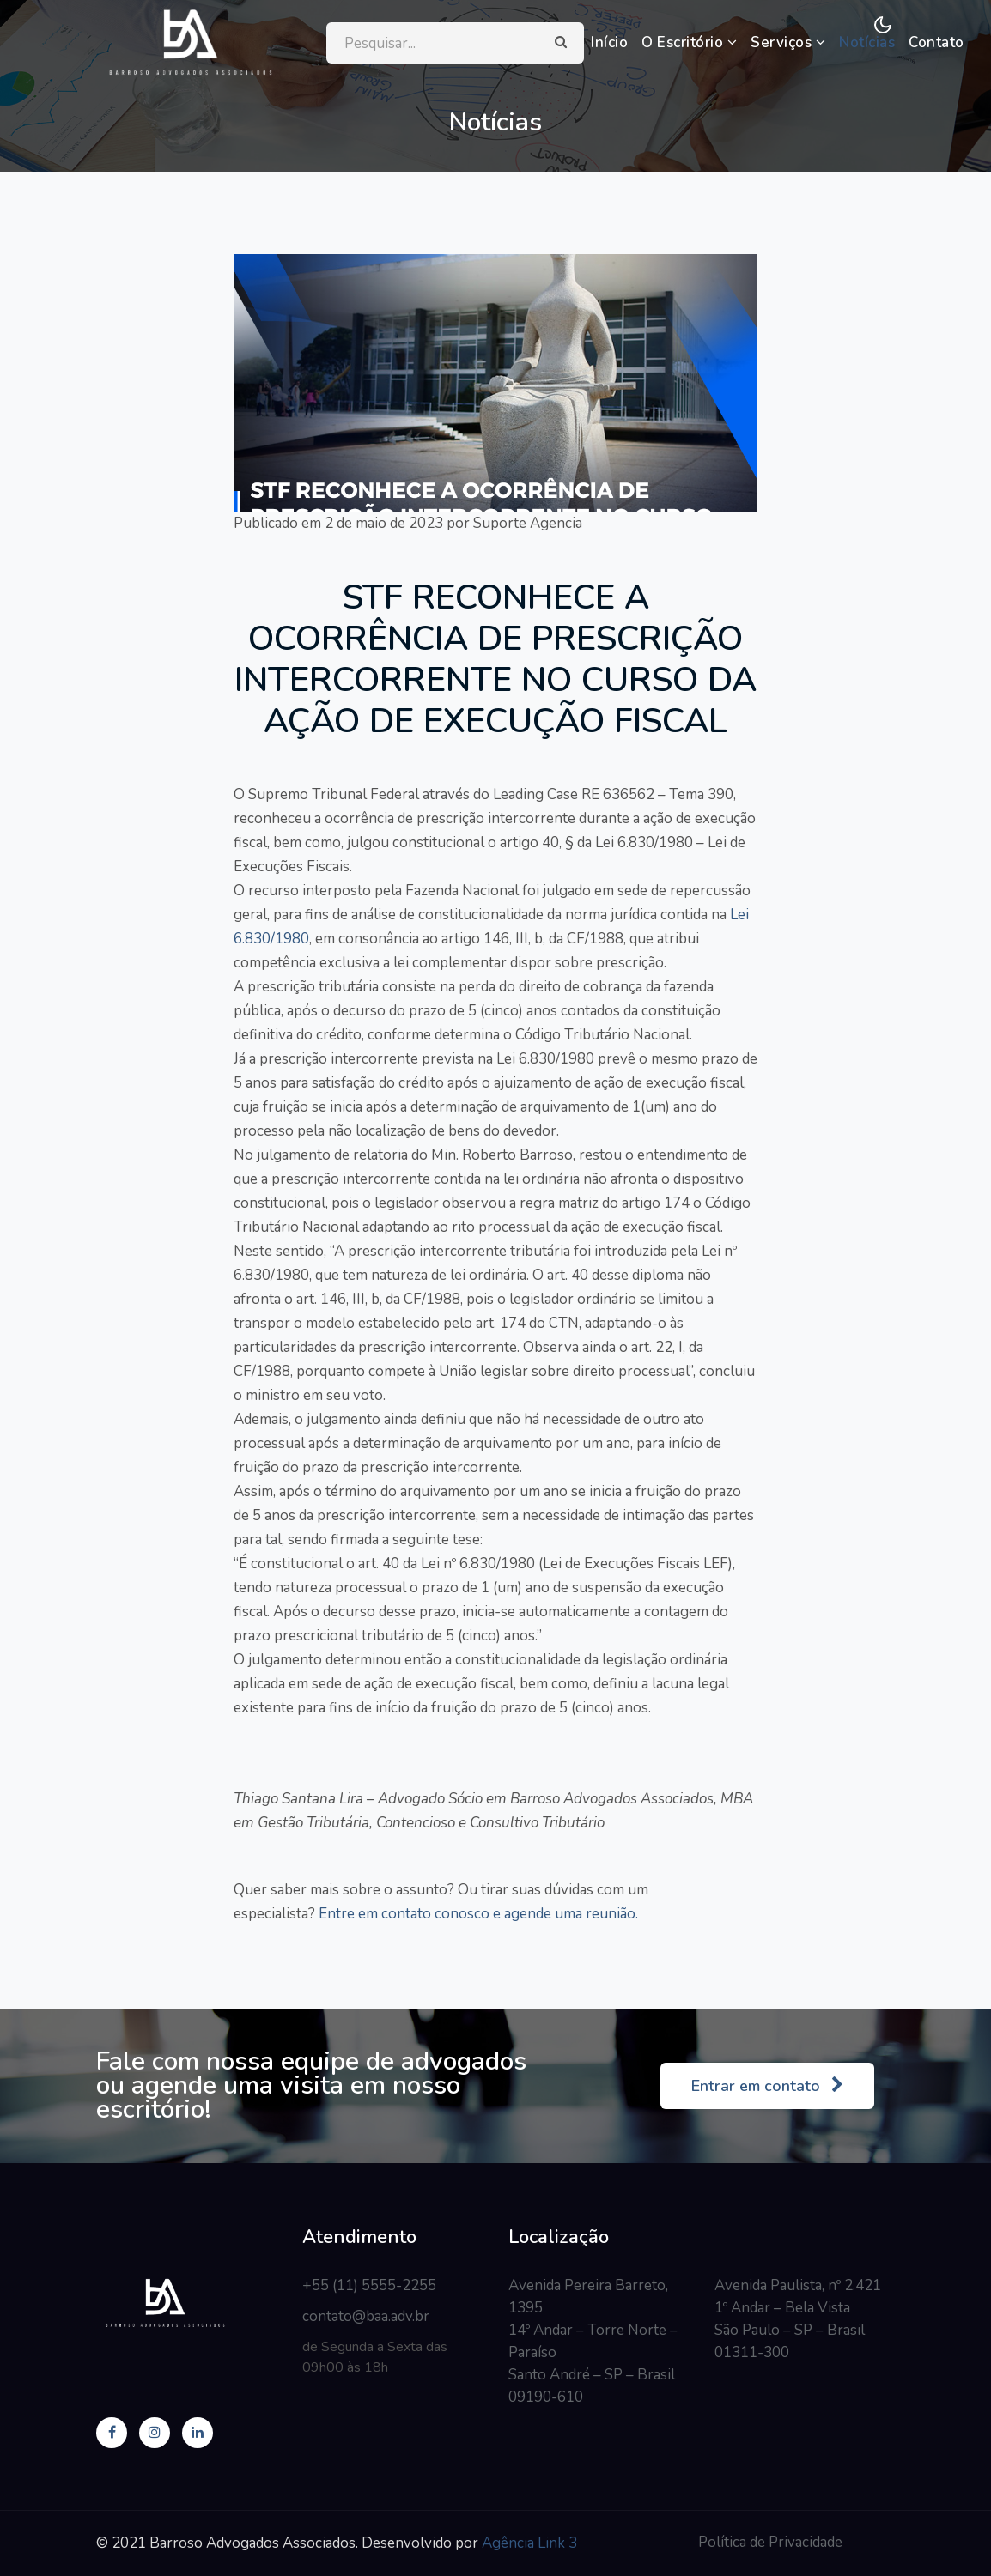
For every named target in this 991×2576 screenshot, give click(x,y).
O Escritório (689, 42)
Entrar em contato (767, 2086)
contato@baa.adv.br (365, 2316)
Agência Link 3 (529, 2543)
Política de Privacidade (770, 2542)
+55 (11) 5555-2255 (369, 2285)
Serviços (788, 42)
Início (609, 42)
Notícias (867, 42)
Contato (936, 42)
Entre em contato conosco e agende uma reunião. (476, 1914)
